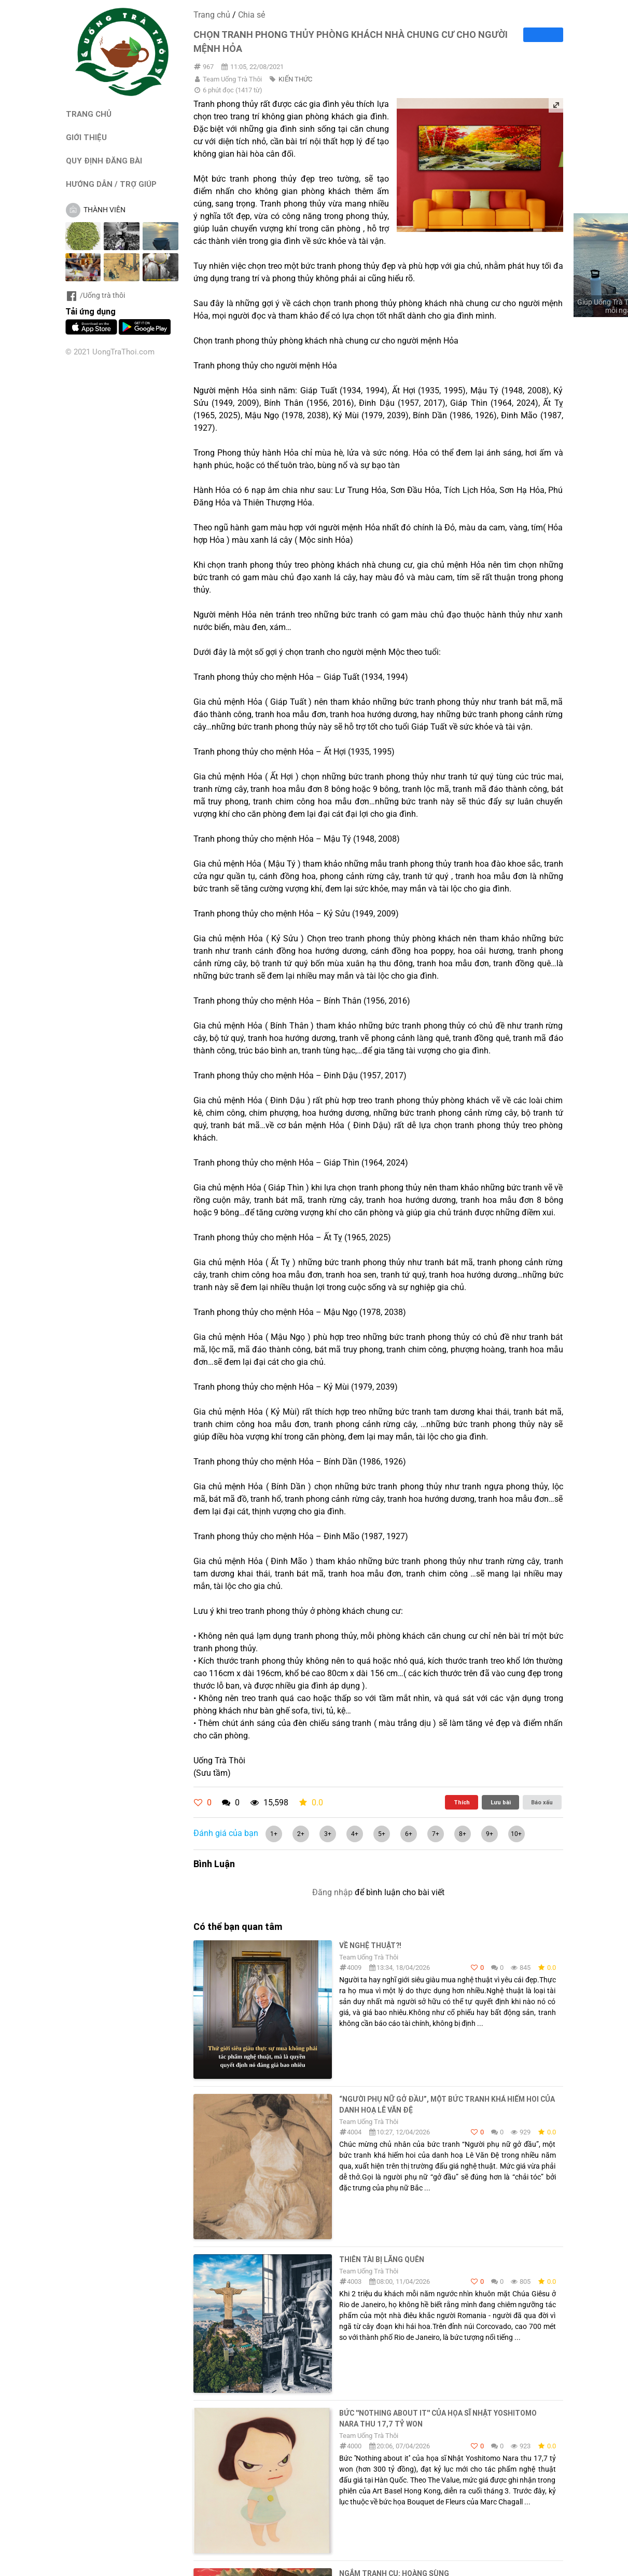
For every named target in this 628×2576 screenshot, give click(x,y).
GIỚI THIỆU (86, 137)
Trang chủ (211, 15)
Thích (462, 1802)
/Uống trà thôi (95, 295)
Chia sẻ (251, 15)
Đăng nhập (332, 1892)
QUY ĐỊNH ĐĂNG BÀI (104, 161)
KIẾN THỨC (295, 79)
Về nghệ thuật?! (370, 1945)
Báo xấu (542, 1802)
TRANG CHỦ (88, 114)
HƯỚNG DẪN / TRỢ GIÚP (111, 184)
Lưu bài (501, 1802)
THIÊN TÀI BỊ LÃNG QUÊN (381, 2259)
